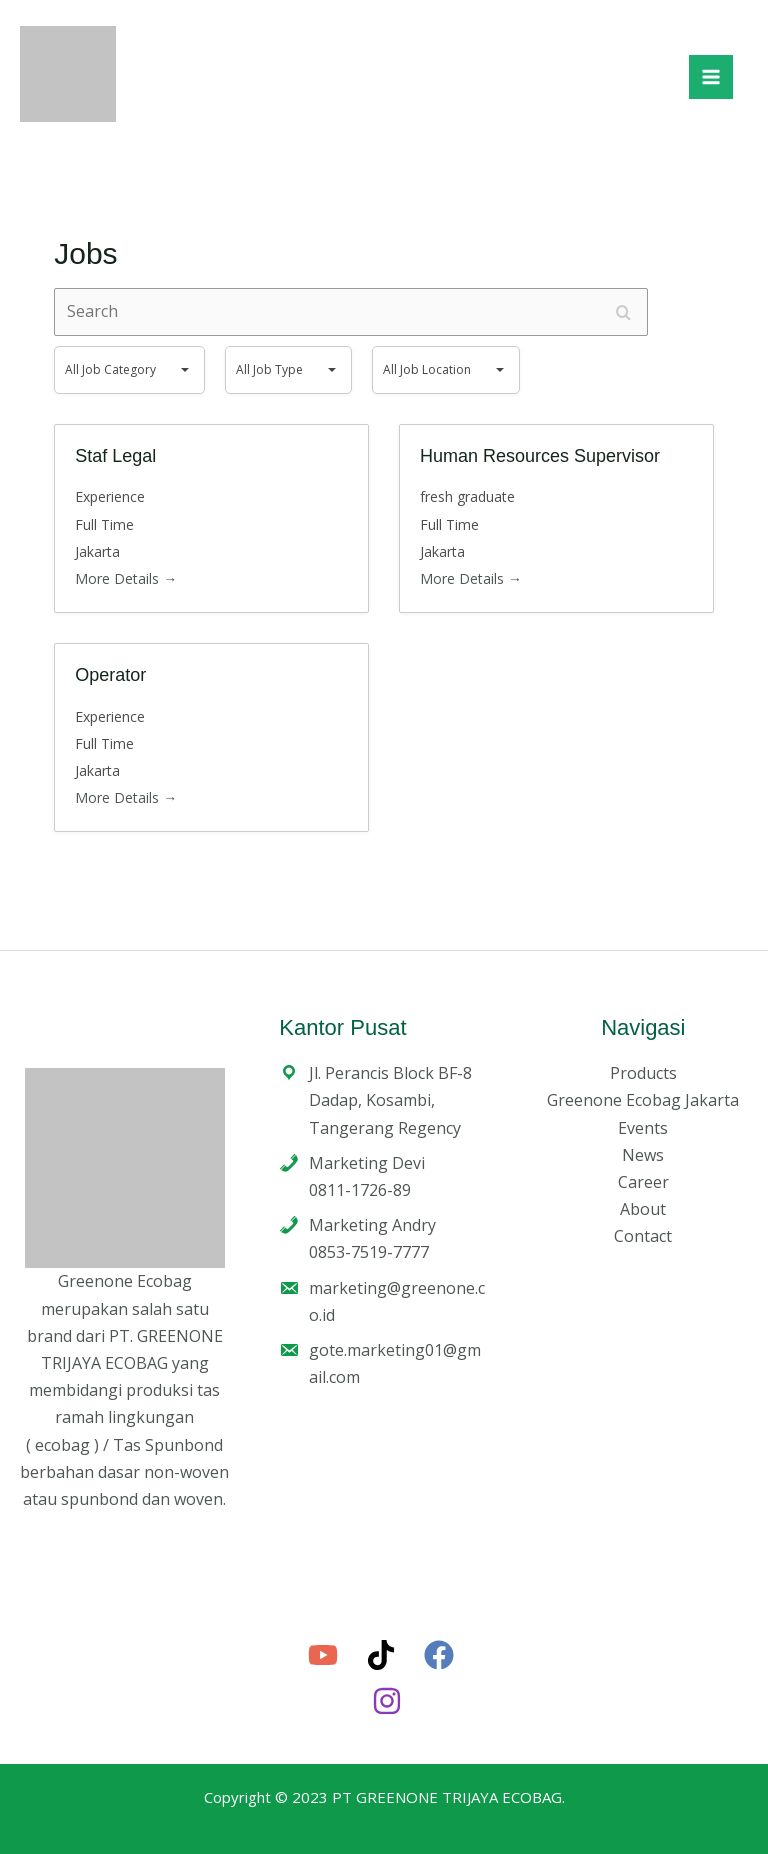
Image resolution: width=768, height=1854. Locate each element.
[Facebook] (439, 1655)
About (643, 1209)
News (643, 1155)
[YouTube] (323, 1655)
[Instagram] (387, 1701)
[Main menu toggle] (711, 77)
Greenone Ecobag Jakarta (643, 1100)
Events (643, 1128)
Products (643, 1073)
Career (643, 1182)
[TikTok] (381, 1655)
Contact (643, 1236)
